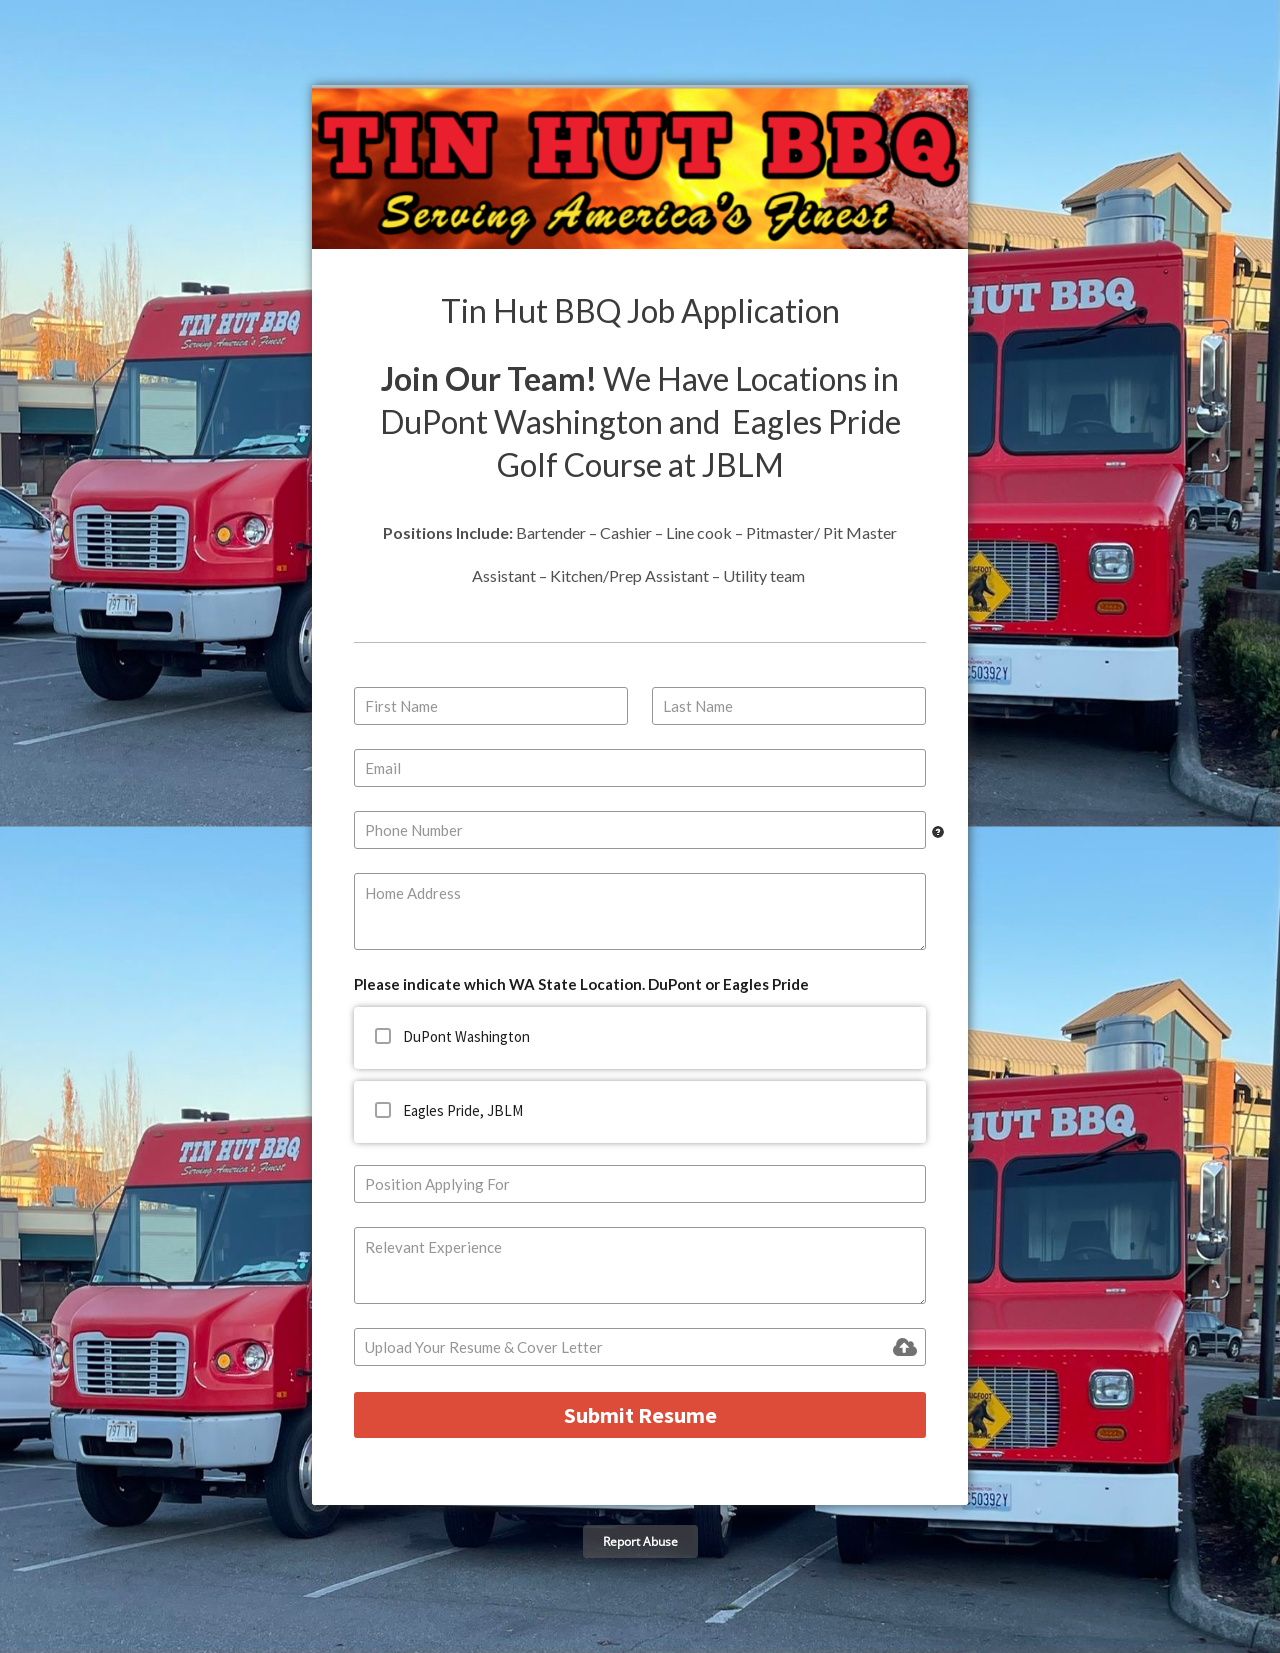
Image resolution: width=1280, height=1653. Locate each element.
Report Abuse (640, 1541)
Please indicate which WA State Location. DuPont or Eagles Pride (581, 984)
